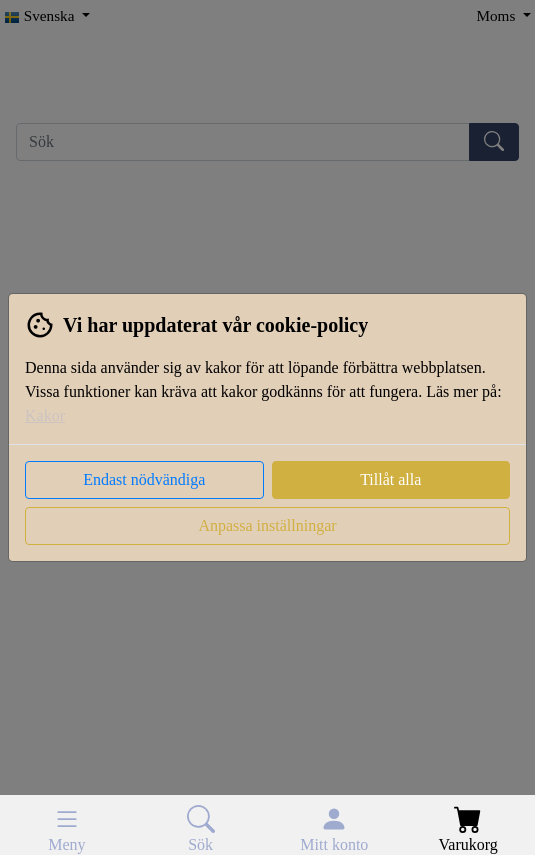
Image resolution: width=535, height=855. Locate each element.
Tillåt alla (390, 479)
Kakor (45, 415)
